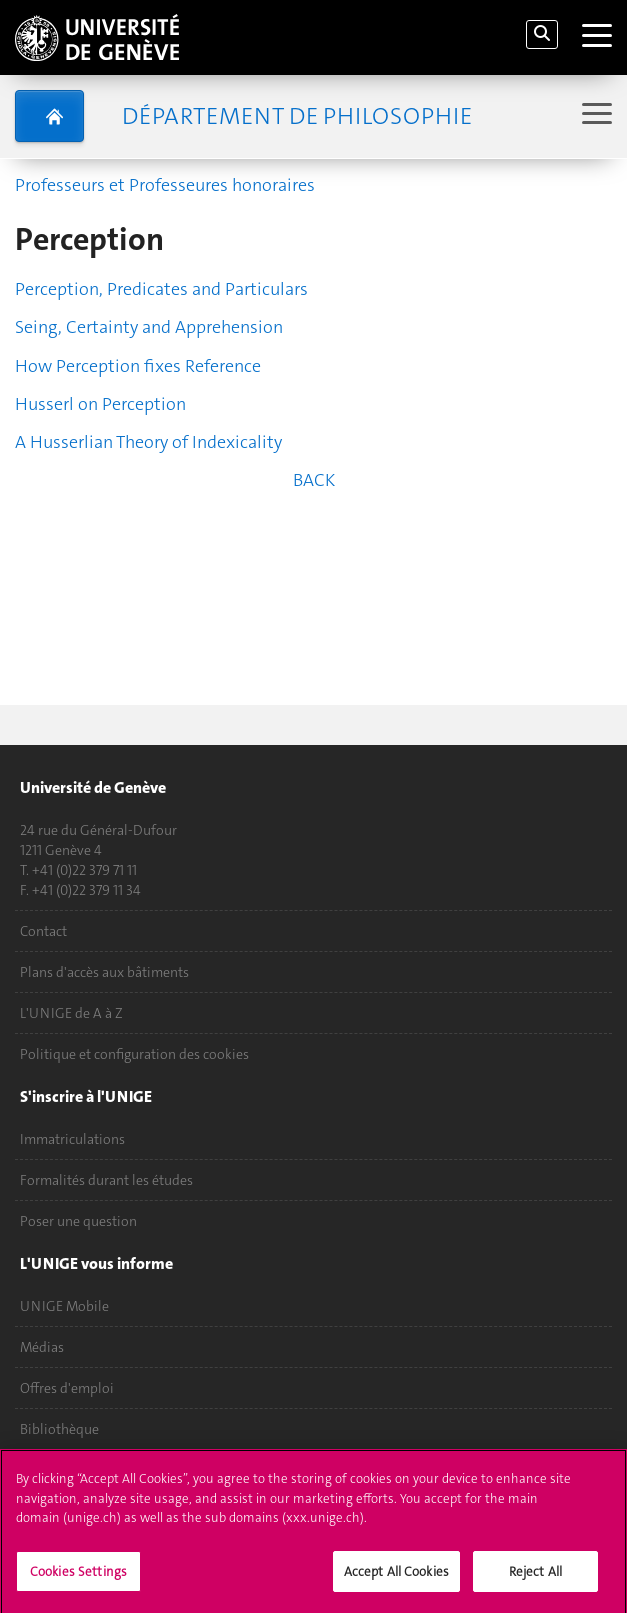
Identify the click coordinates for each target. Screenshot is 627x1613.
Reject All (535, 1579)
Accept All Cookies (396, 1579)
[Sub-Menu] (594, 115)
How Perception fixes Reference (138, 366)
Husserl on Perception (100, 404)
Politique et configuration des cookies (134, 1054)
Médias (42, 1347)
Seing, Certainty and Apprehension (149, 327)
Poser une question (78, 1221)
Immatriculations (72, 1139)
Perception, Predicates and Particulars (161, 289)
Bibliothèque (59, 1429)
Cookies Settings (78, 1579)
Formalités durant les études (106, 1180)
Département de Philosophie (297, 116)
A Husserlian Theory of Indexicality (148, 442)
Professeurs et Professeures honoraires (165, 185)
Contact (43, 931)
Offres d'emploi (67, 1388)
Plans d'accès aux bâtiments (104, 972)
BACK (314, 480)
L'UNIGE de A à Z (71, 1013)
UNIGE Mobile (64, 1306)
